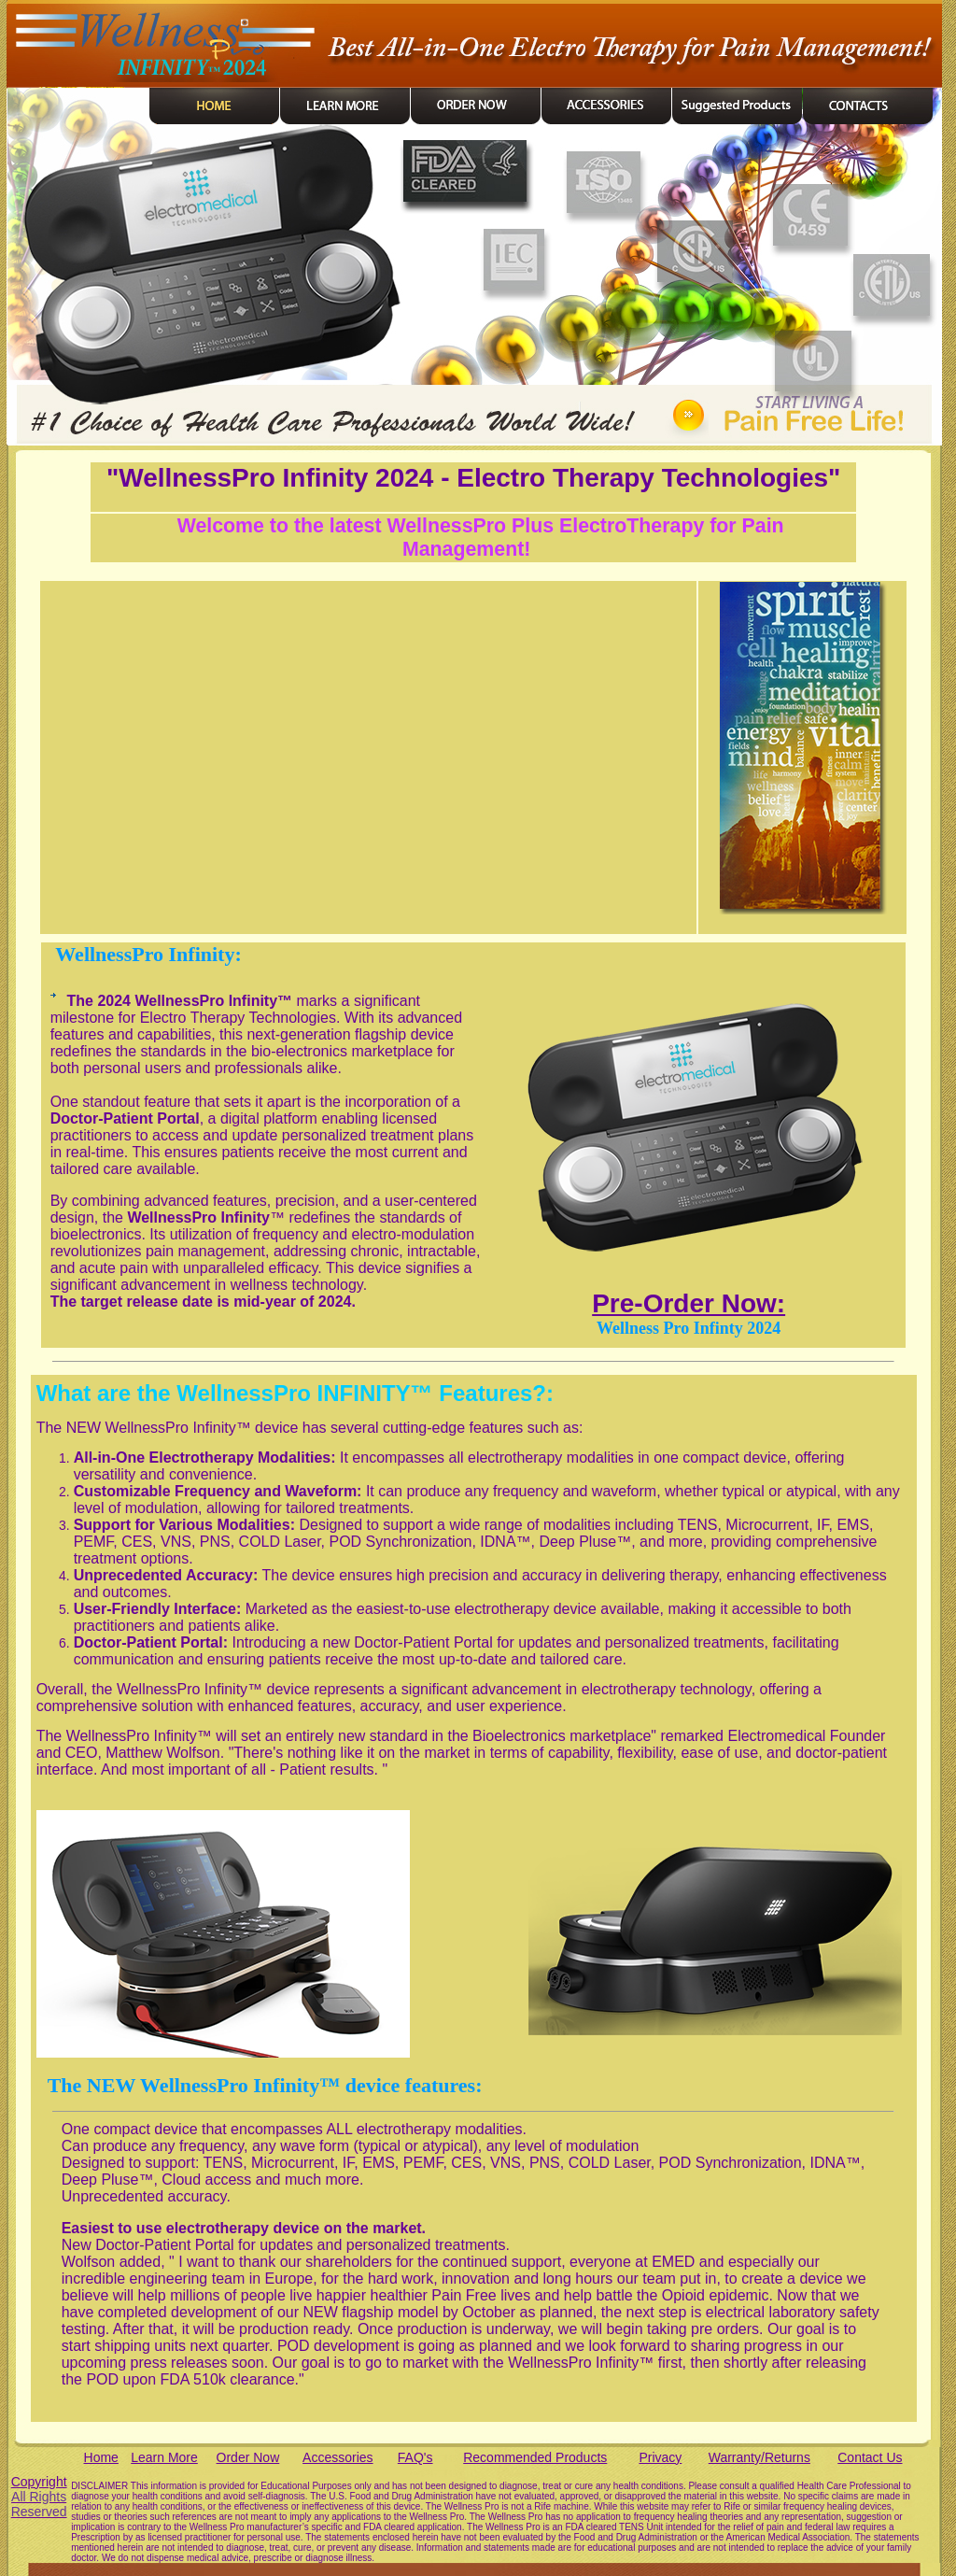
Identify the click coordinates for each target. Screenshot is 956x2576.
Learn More (164, 2457)
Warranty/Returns (759, 2457)
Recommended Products (535, 2457)
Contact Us (869, 2457)
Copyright (39, 2496)
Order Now (248, 2457)
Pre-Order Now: (688, 1303)
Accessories (337, 2457)
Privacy (660, 2457)
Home (101, 2457)
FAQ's (415, 2457)
